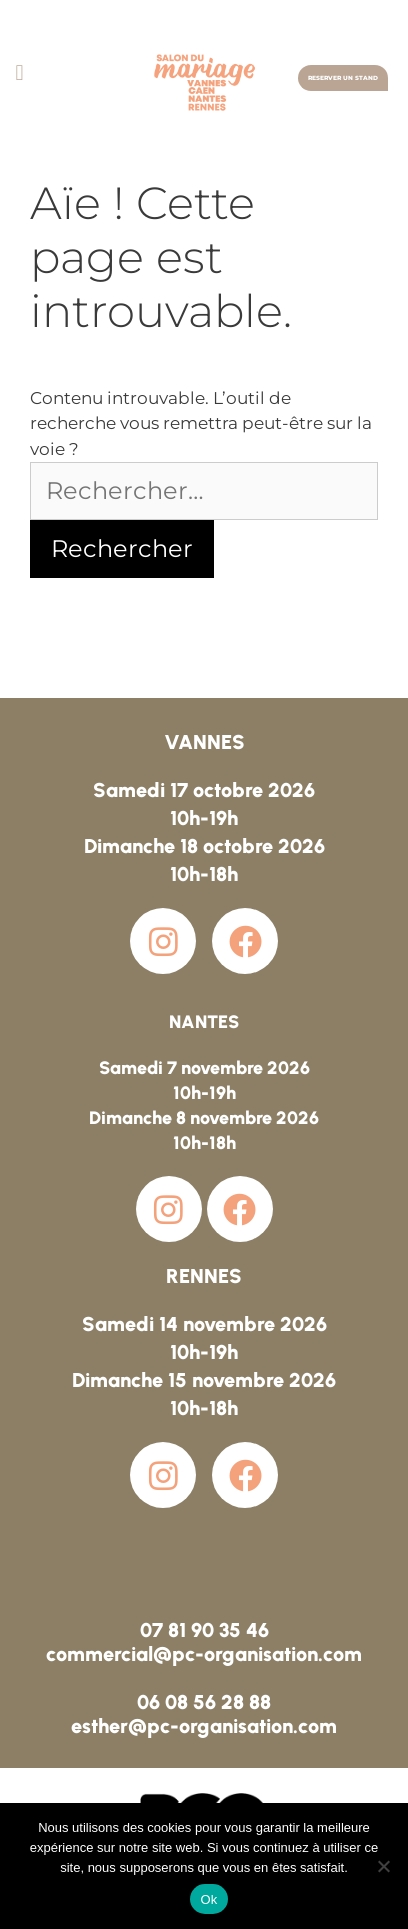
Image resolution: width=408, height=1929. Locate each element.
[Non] (383, 1866)
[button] (19, 72)
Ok (208, 1899)
